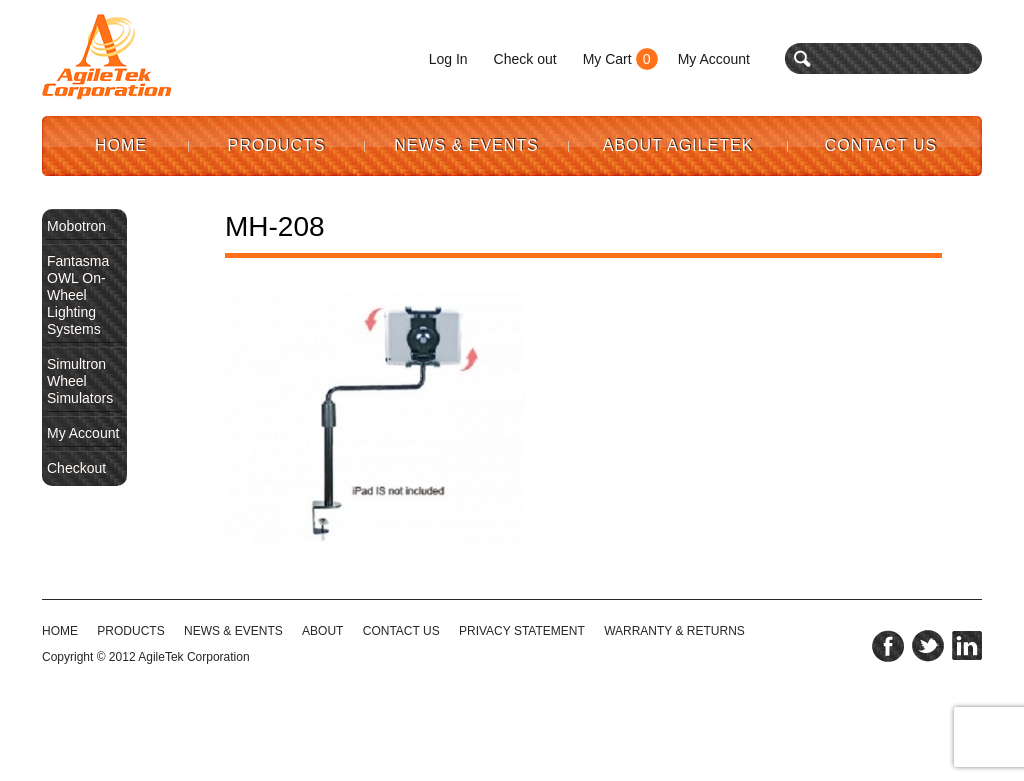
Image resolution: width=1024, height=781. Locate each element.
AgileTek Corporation (193, 657)
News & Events (466, 145)
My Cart (607, 59)
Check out (525, 59)
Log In (448, 59)
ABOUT (322, 631)
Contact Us (881, 145)
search (802, 58)
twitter (928, 646)
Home (121, 145)
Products (277, 145)
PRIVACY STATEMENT (522, 631)
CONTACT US (401, 631)
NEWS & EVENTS (233, 631)
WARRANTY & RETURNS (674, 631)
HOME (60, 631)
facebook (888, 646)
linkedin (967, 646)
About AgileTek (678, 145)
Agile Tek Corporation (107, 57)
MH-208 (275, 226)
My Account (714, 59)
